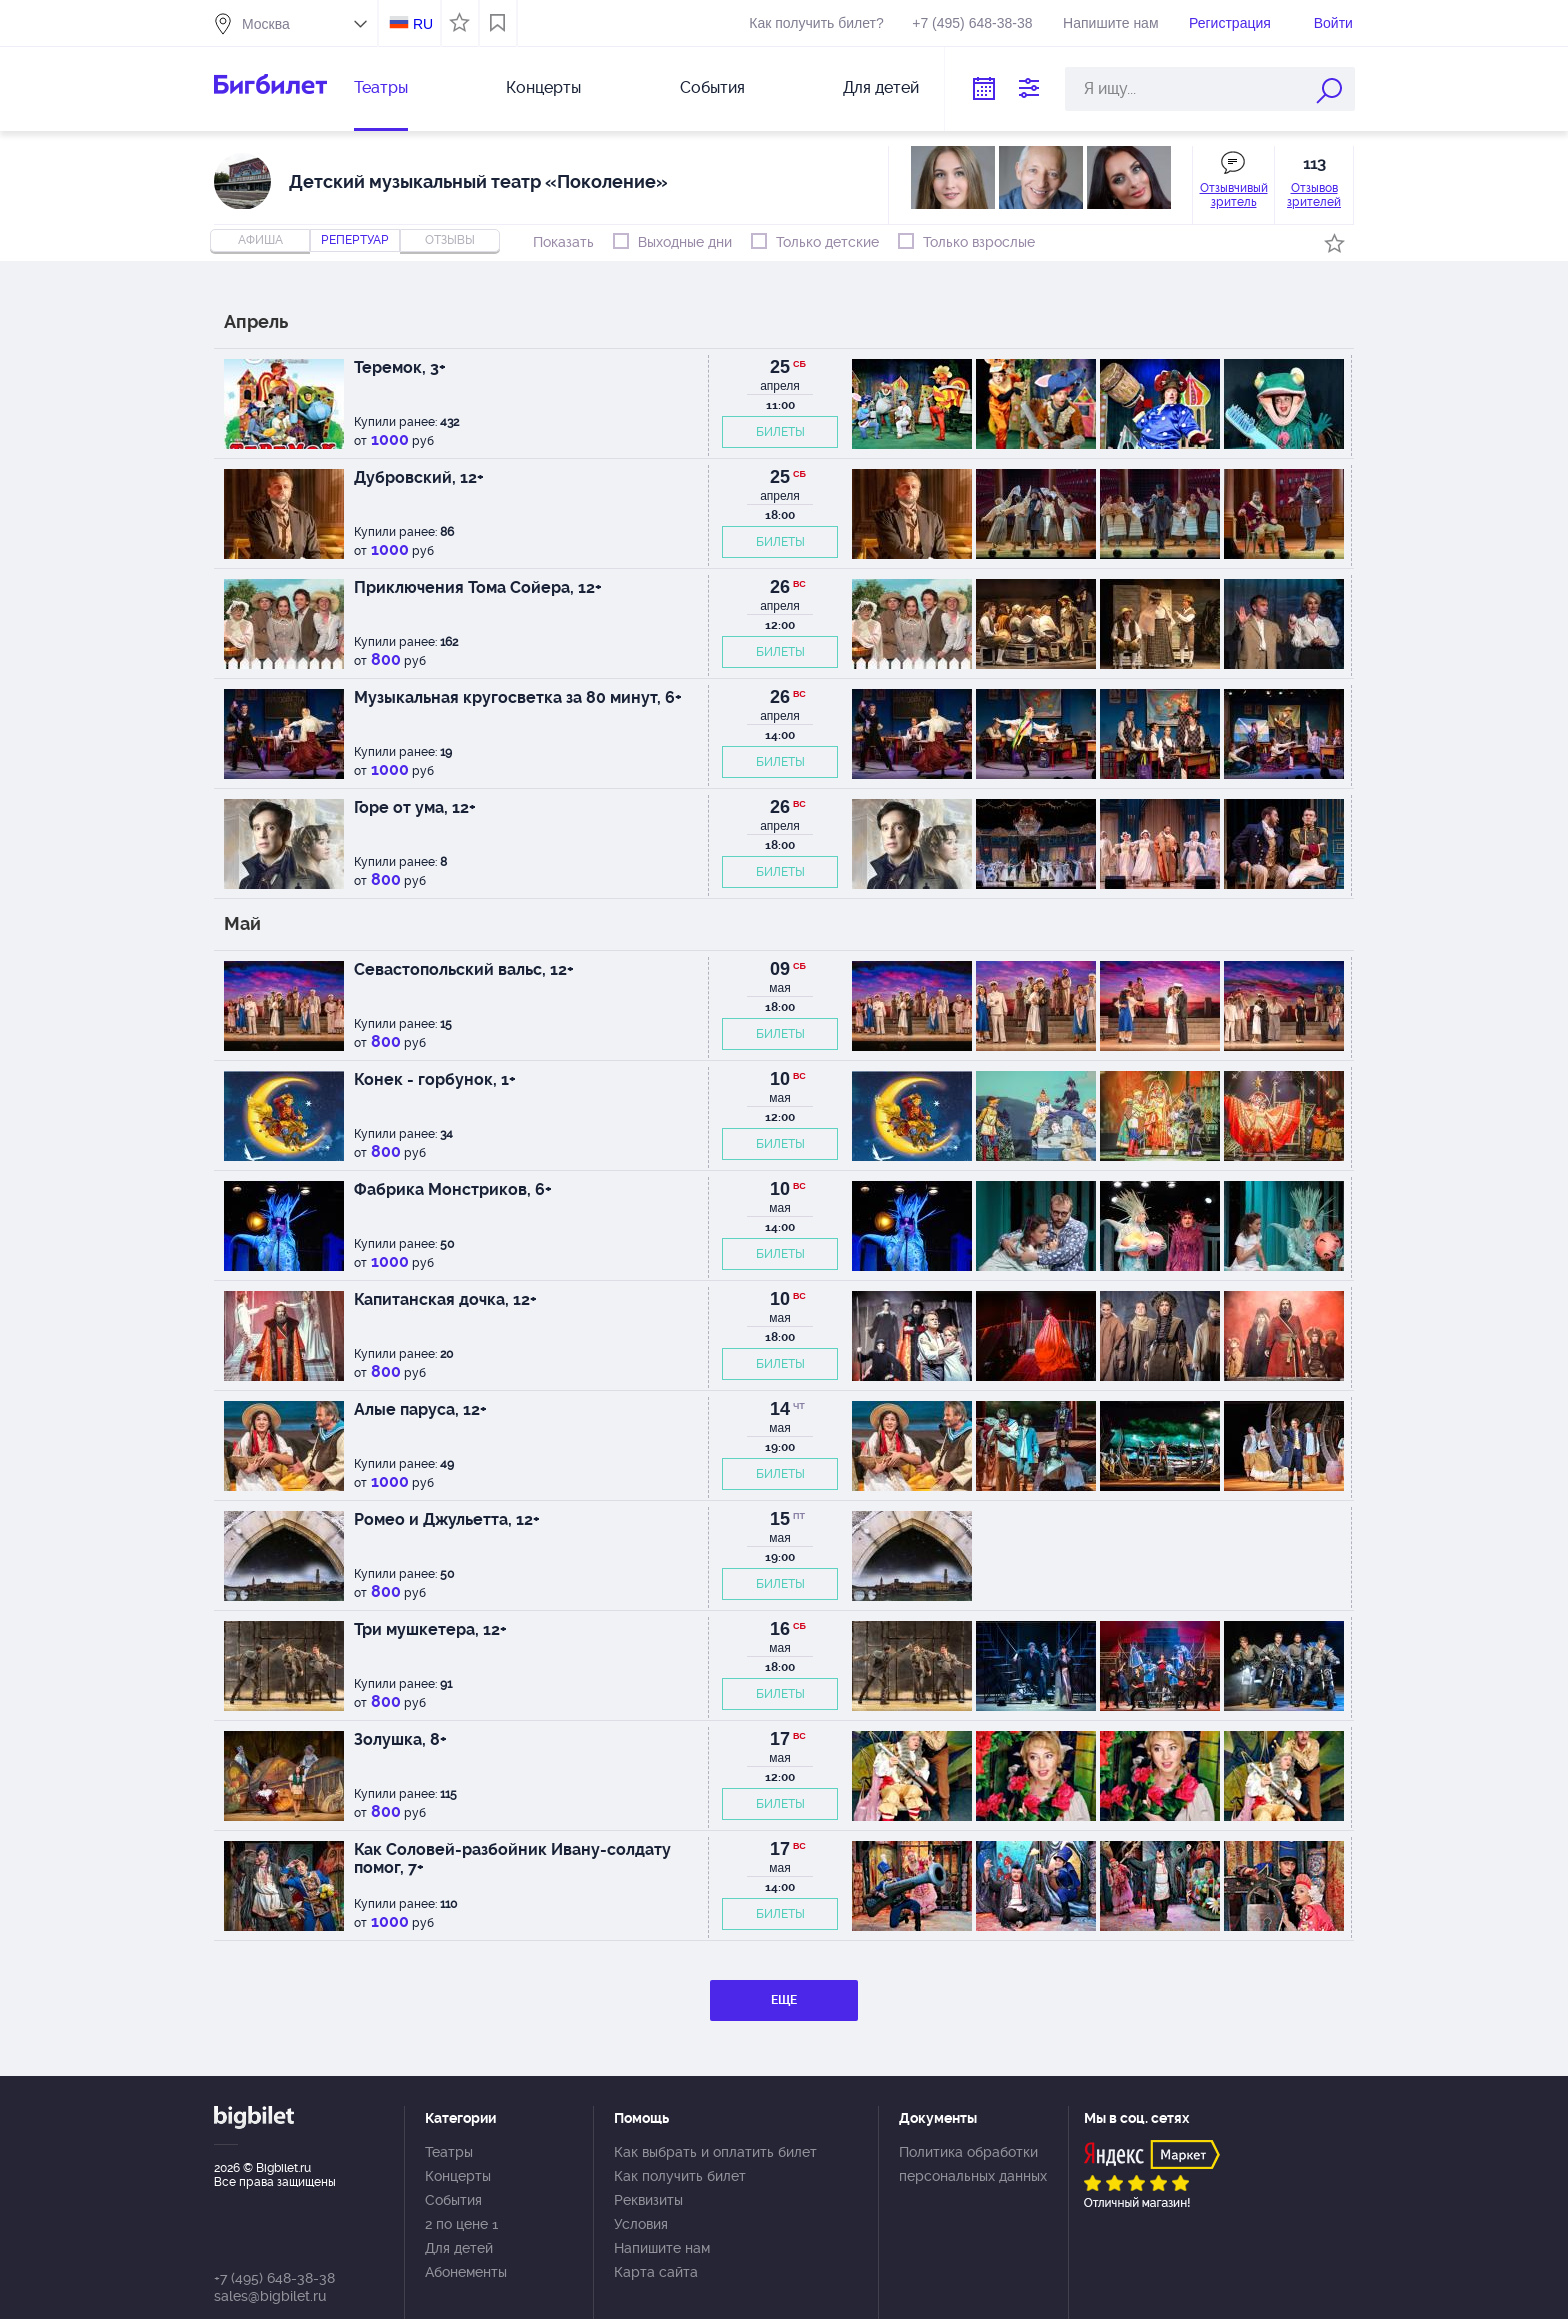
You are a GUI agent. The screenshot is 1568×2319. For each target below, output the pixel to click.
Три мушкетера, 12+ (430, 1629)
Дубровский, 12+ (419, 477)
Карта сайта (656, 2272)
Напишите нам (1110, 23)
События (712, 87)
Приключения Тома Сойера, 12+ (478, 587)
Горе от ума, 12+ (415, 807)
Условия (641, 2224)
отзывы (450, 240)
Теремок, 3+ (400, 367)
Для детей (881, 87)
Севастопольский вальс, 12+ (464, 969)
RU (423, 24)
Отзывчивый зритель (1234, 195)
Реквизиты (648, 2200)
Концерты (543, 87)
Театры (381, 87)
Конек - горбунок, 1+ (435, 1079)
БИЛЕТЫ (780, 432)
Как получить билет (680, 2176)
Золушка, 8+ (400, 1739)
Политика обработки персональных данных (973, 2164)
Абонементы (466, 2272)
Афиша (260, 240)
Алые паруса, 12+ (420, 1409)
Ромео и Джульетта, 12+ (447, 1519)
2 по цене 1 (461, 2224)
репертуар (355, 240)
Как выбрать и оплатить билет (715, 2152)
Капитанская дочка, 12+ (445, 1299)
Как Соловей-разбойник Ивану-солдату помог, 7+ (512, 1858)
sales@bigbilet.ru (270, 2296)
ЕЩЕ (784, 2000)
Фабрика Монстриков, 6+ (453, 1189)
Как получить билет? (816, 23)
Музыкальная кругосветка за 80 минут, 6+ (518, 697)
